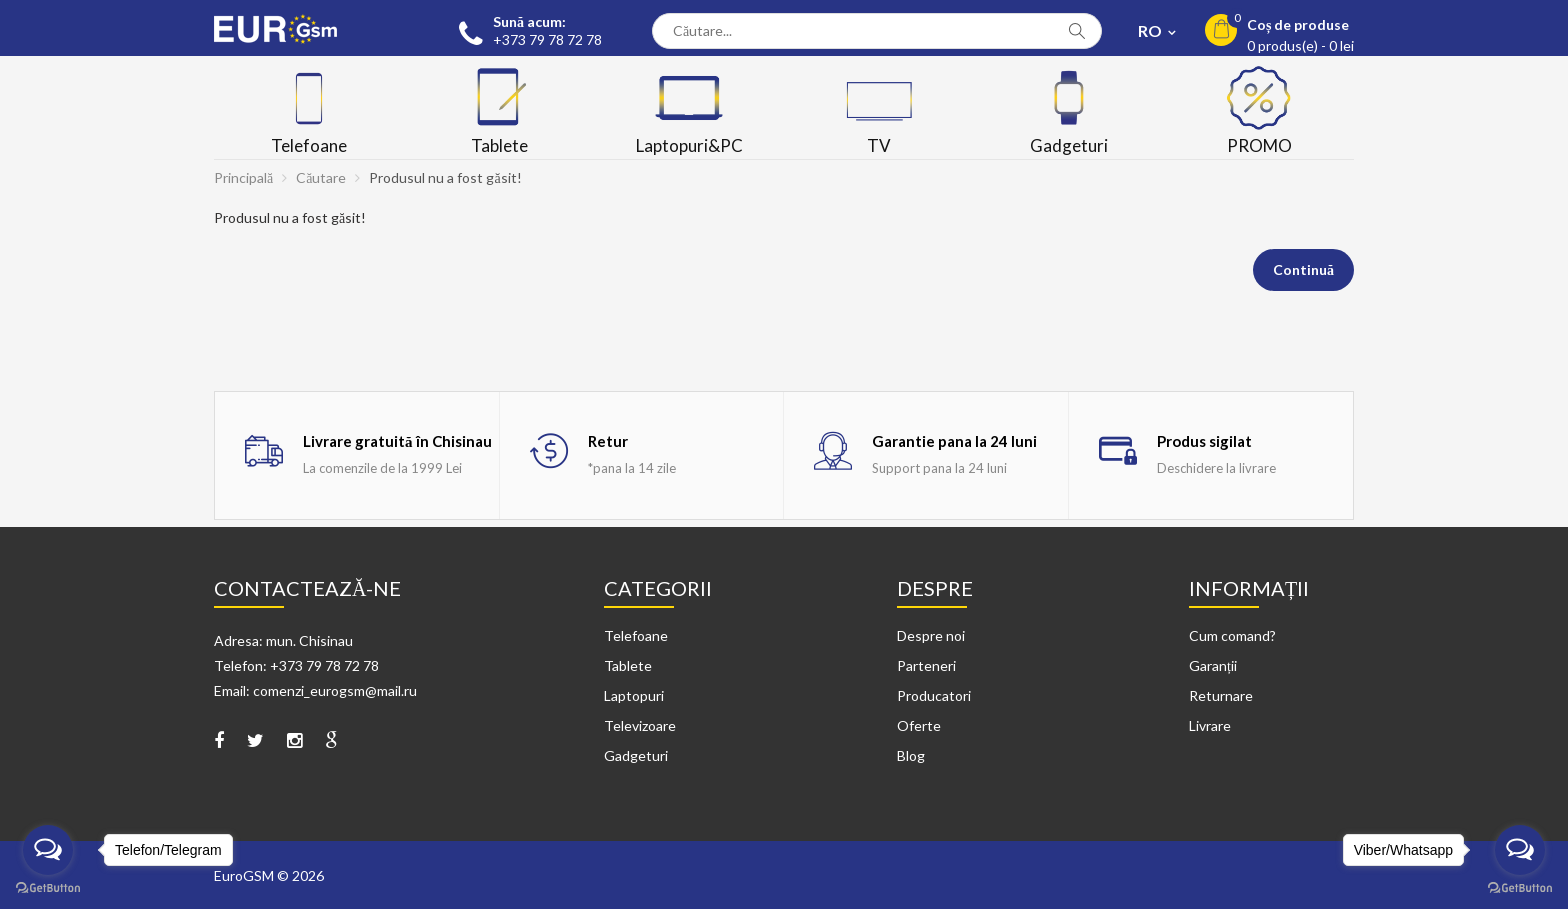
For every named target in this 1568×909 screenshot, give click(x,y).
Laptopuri (634, 695)
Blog (911, 755)
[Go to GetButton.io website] (48, 888)
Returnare (1221, 695)
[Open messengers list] (48, 850)
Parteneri (926, 665)
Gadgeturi (636, 755)
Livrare (1210, 725)
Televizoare (640, 725)
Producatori (934, 695)
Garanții (1213, 665)
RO (1151, 30)
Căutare (321, 177)
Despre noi (931, 635)
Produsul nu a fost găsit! (445, 177)
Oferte (919, 725)
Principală (243, 177)
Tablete (628, 665)
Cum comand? (1232, 635)
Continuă (1303, 269)
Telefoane (636, 635)
